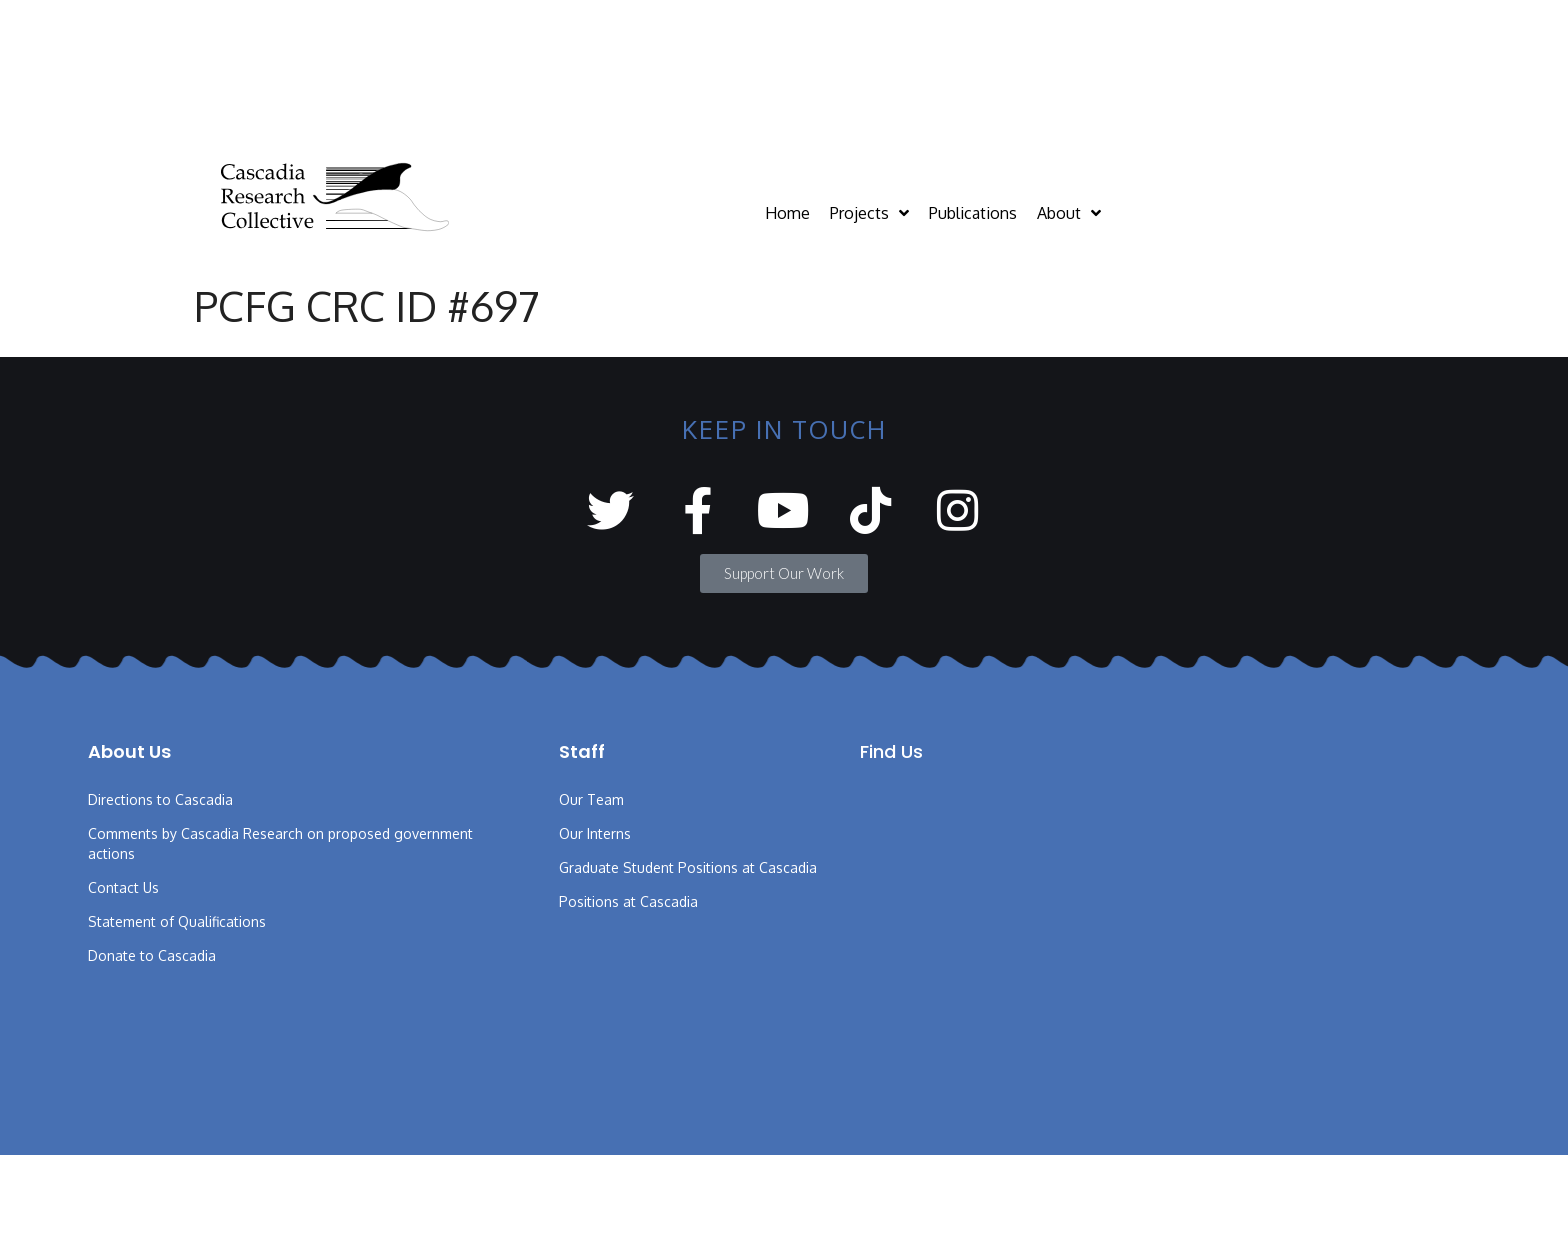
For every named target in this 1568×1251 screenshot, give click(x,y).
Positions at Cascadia (628, 901)
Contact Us (123, 887)
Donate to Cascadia (152, 955)
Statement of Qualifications (177, 921)
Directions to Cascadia (160, 799)
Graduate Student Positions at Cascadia (688, 867)
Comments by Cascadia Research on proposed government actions (280, 843)
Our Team (591, 799)
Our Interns (595, 833)
